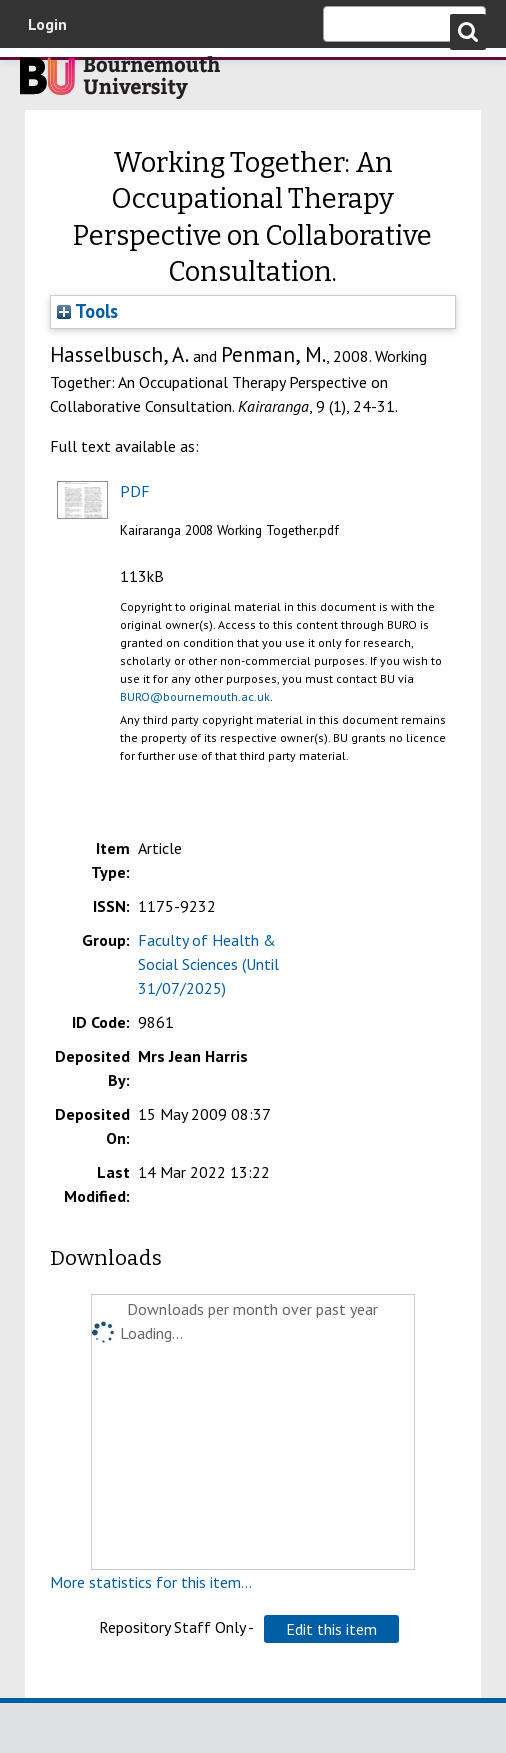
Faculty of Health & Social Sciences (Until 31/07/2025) (208, 964)
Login (47, 24)
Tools (87, 311)
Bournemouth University (120, 83)
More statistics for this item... (151, 1582)
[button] (331, 1629)
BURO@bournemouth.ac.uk (195, 696)
